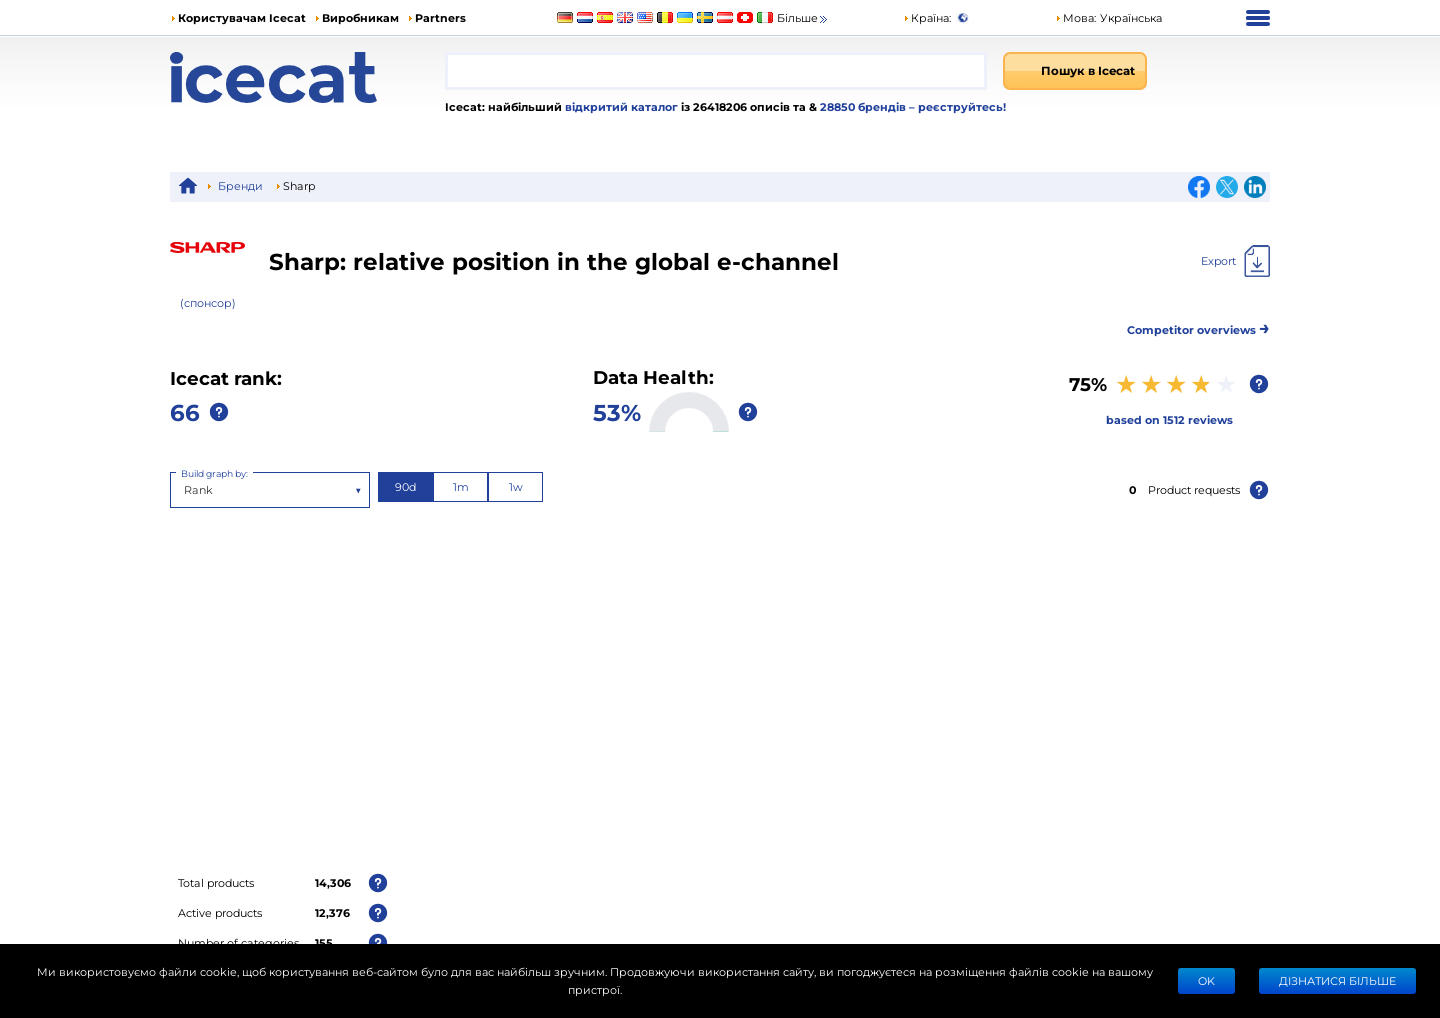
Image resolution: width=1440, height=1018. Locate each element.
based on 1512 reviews (1169, 419)
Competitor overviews (1198, 326)
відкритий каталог (620, 106)
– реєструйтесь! (957, 106)
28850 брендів (864, 106)
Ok (1206, 980)
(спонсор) (208, 302)
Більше (803, 18)
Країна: (927, 17)
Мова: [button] (1075, 17)
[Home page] (307, 77)
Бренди (240, 185)
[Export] (1235, 261)
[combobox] (716, 71)
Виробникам (360, 17)
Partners (440, 17)
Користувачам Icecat (242, 17)
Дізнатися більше (1337, 980)
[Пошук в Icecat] (1075, 71)
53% (617, 411)
